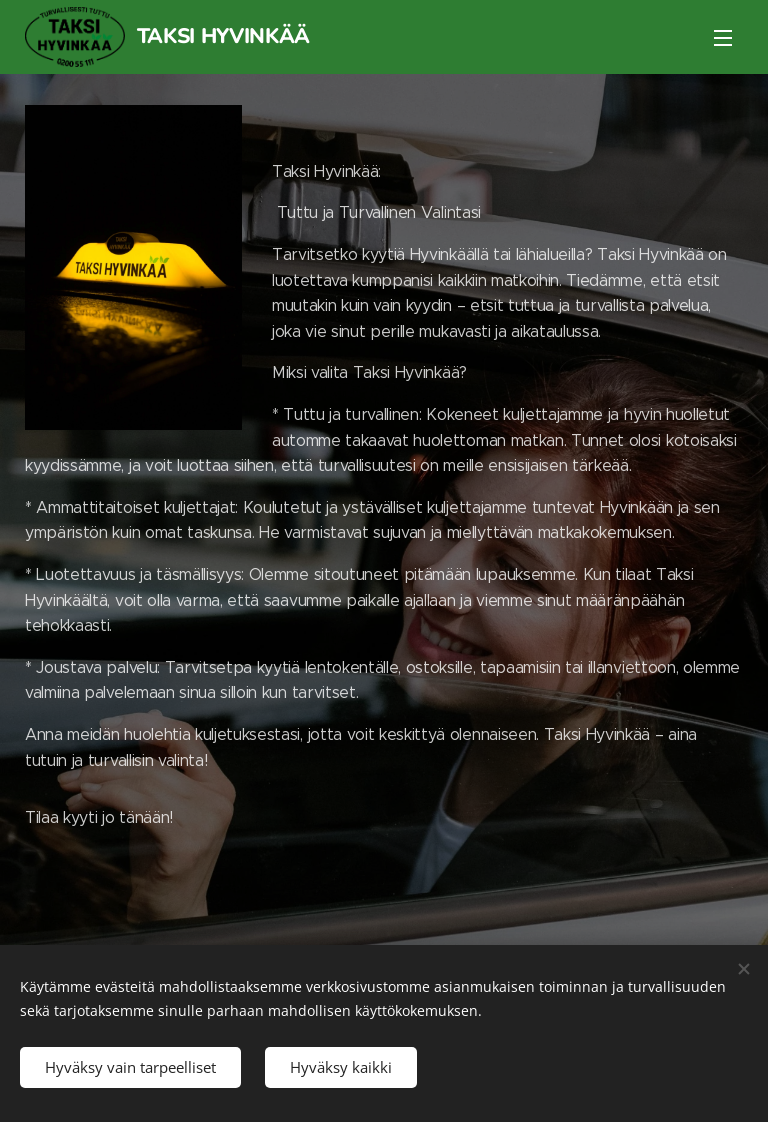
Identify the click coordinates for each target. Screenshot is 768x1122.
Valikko (723, 38)
